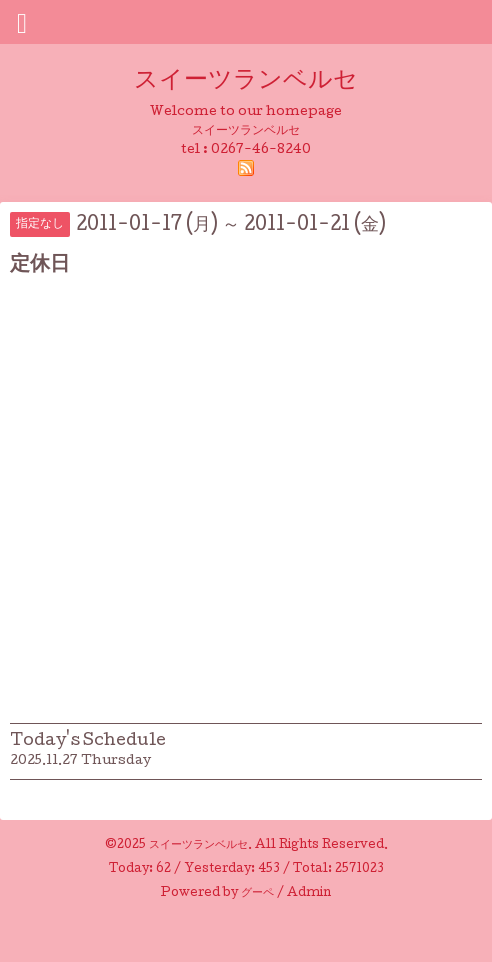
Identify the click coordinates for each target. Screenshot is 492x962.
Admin (309, 894)
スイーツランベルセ (258, 81)
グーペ (257, 894)
